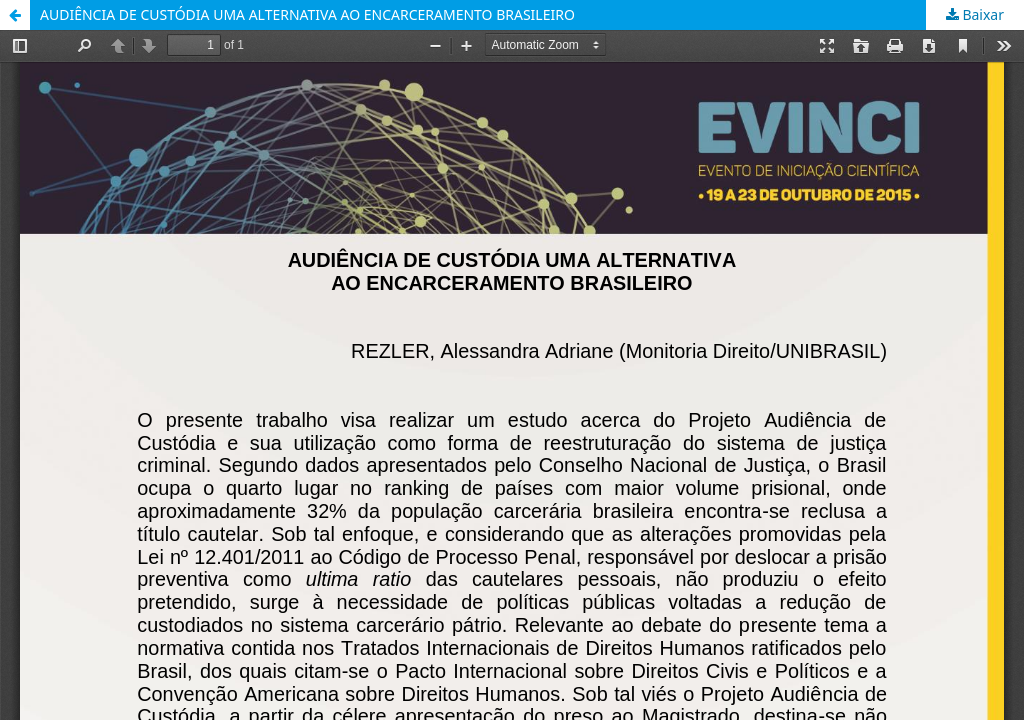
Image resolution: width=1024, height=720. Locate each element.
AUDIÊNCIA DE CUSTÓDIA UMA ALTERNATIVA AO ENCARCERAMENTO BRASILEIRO (307, 14)
